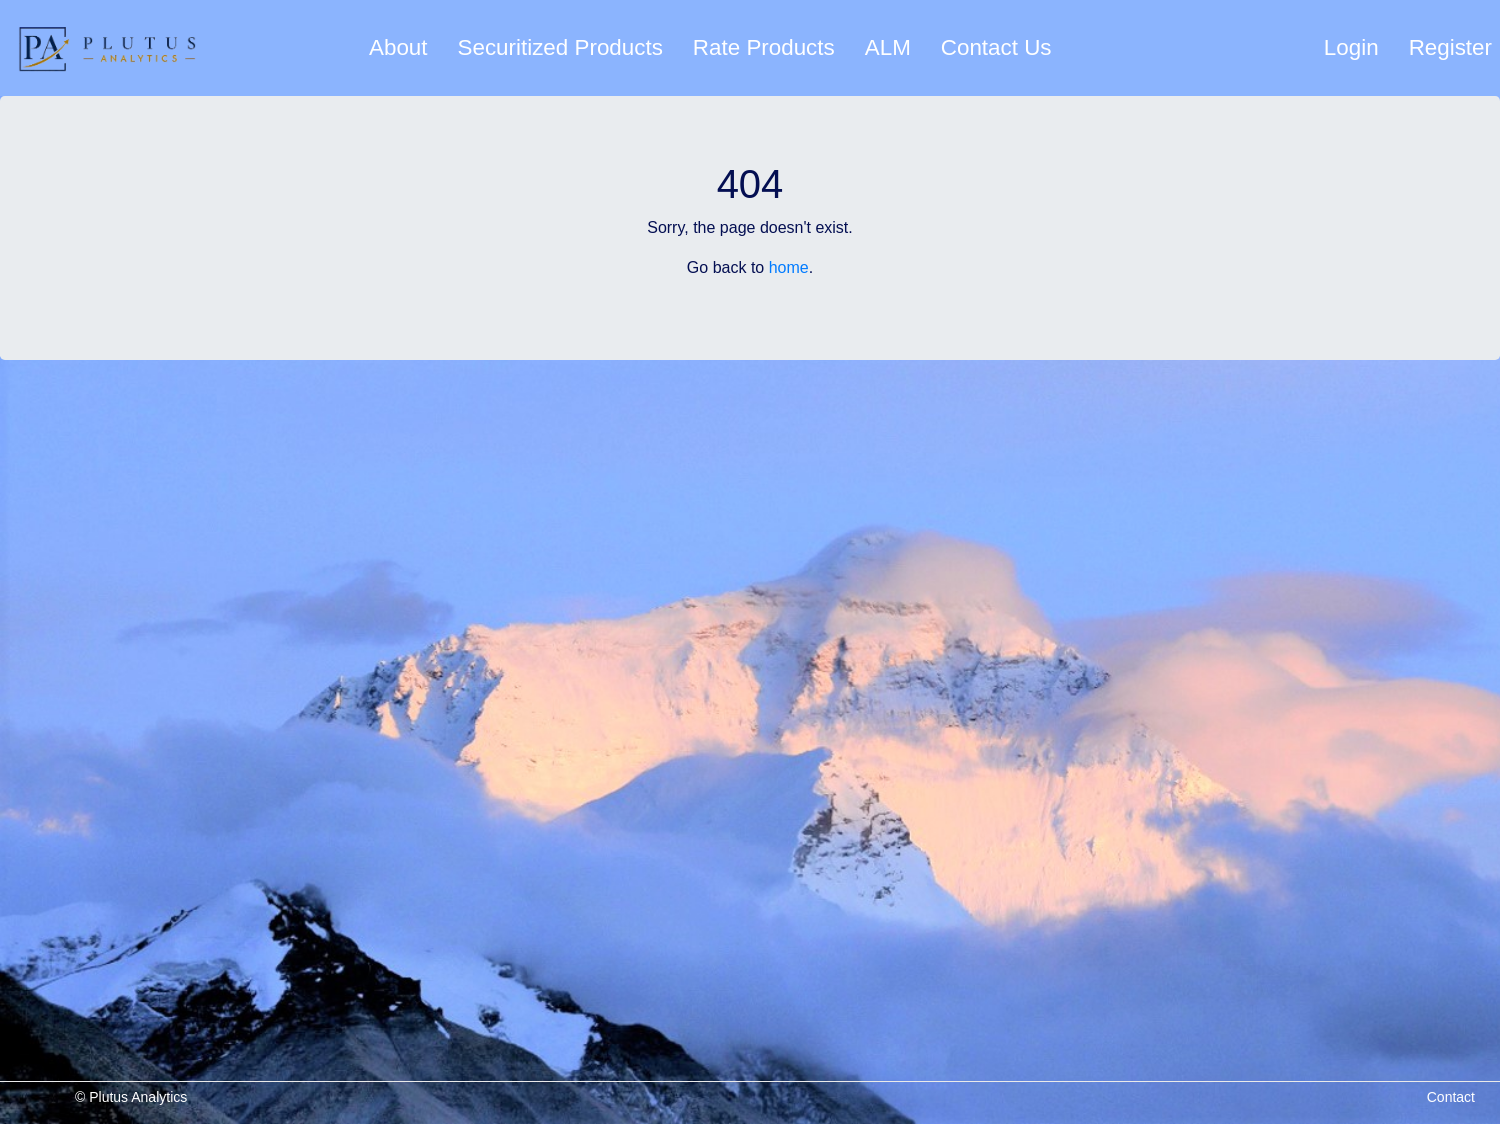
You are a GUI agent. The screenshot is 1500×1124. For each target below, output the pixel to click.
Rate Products (764, 47)
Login (1351, 47)
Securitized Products (560, 47)
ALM (888, 47)
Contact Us (996, 47)
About (398, 47)
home (789, 267)
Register (1450, 47)
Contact (1451, 1097)
